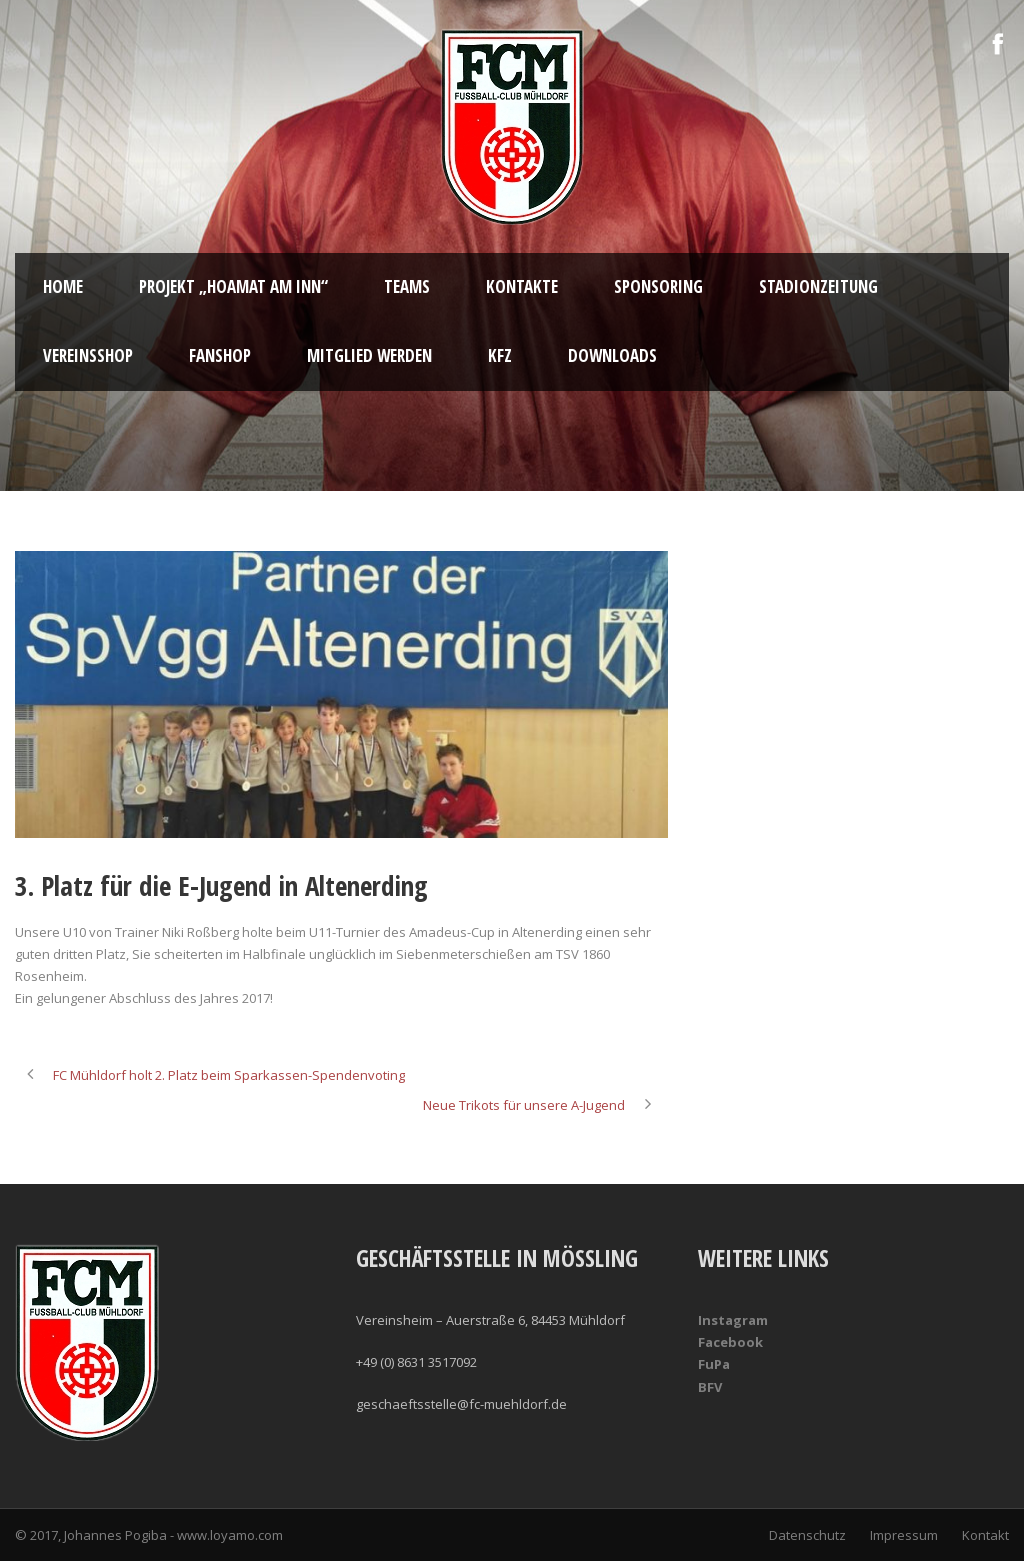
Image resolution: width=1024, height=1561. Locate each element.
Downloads (612, 355)
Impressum (904, 1535)
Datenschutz (807, 1535)
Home (63, 286)
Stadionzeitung (818, 286)
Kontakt (985, 1535)
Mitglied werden (369, 355)
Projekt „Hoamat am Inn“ (233, 286)
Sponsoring (658, 286)
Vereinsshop (88, 355)
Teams (407, 286)
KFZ (500, 355)
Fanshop (220, 355)
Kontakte (522, 286)
